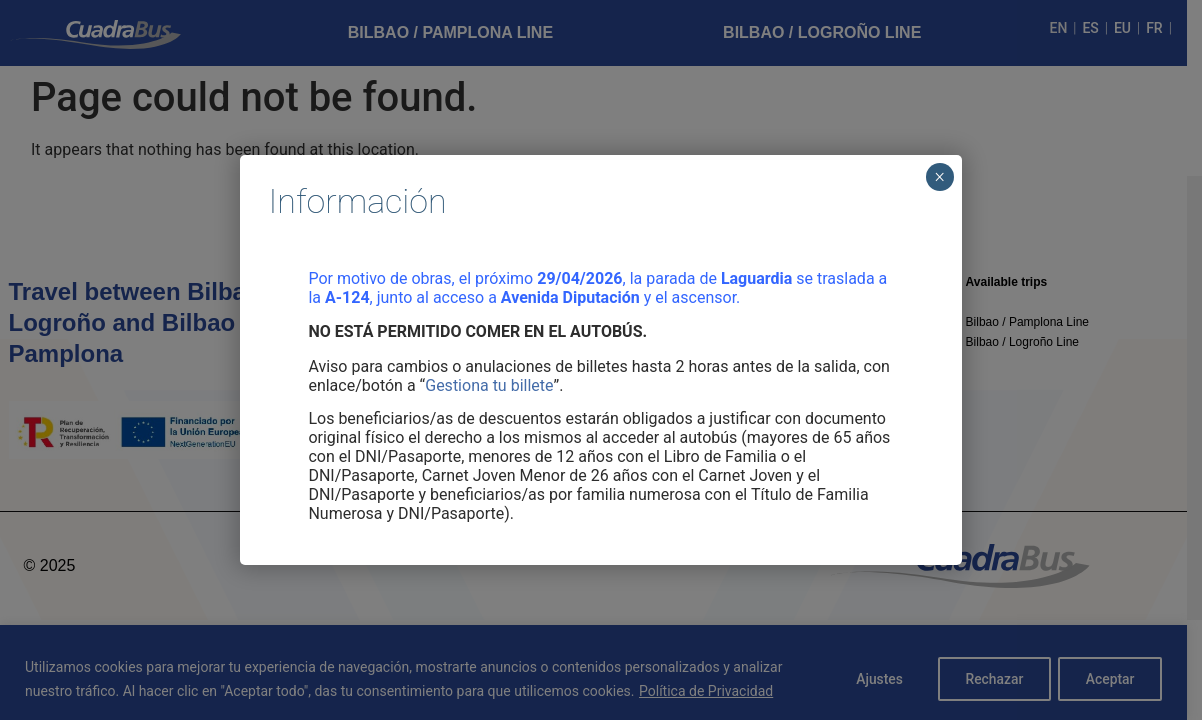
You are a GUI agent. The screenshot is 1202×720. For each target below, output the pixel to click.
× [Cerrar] (939, 177)
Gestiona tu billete (489, 385)
